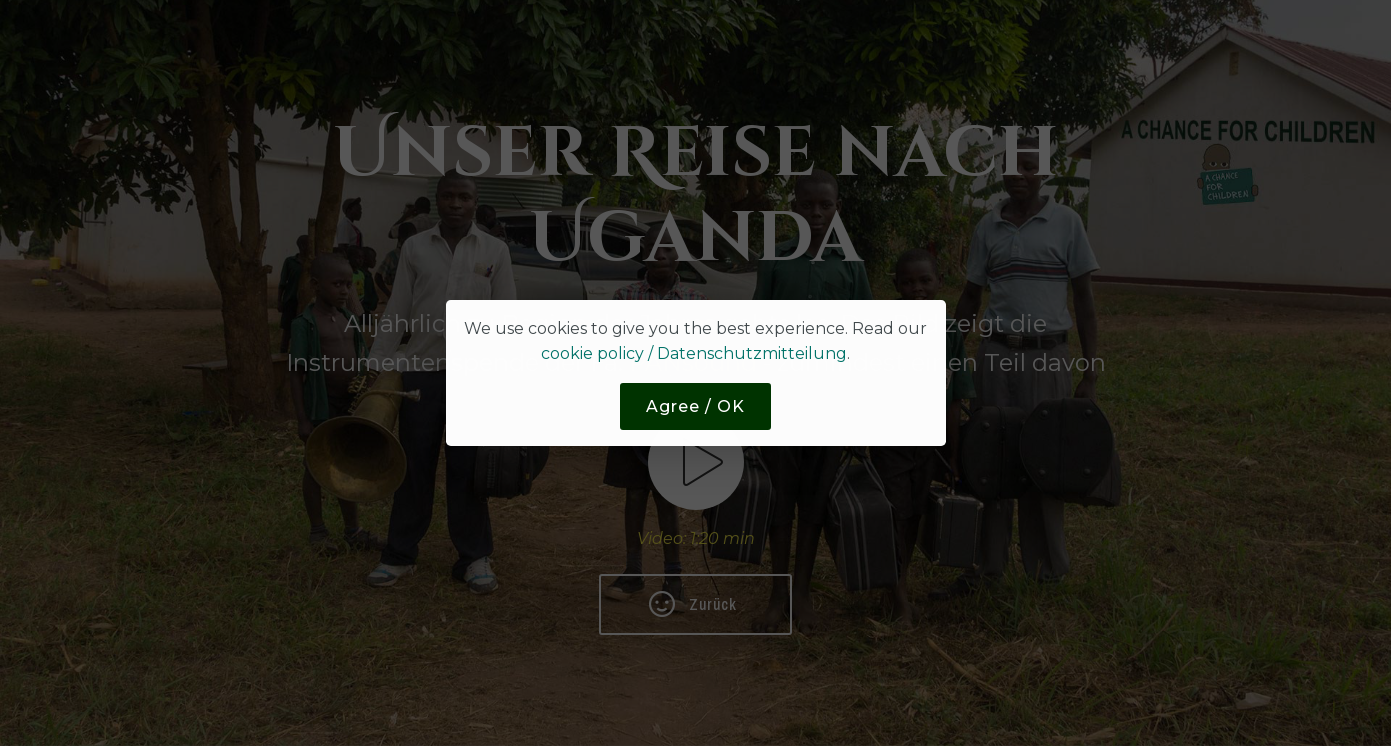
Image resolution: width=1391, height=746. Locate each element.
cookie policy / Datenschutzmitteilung (694, 353)
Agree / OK (695, 406)
